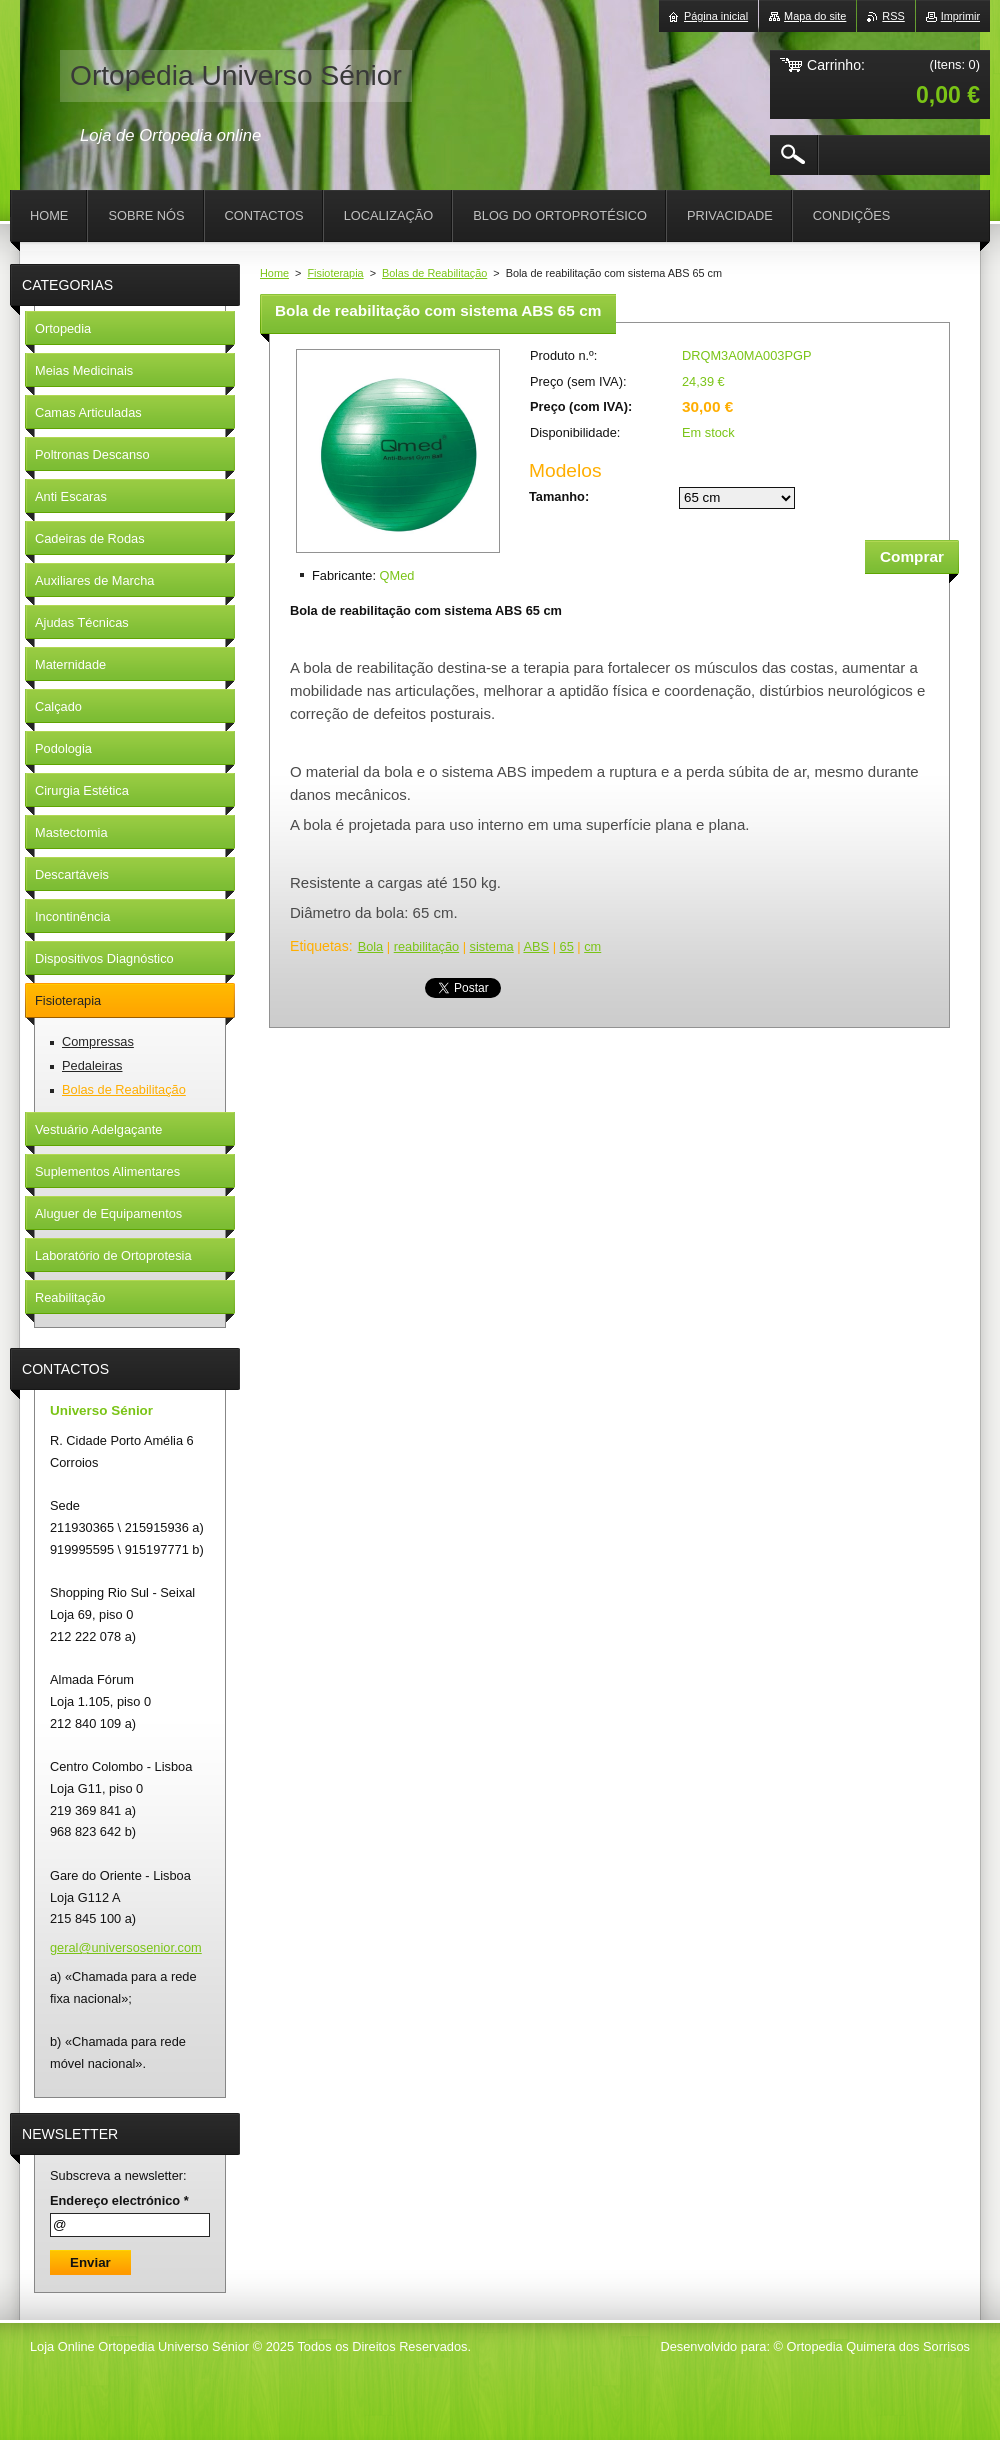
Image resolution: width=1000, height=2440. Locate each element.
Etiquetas (319, 946)
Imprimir (960, 16)
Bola (371, 946)
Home (274, 273)
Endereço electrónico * (119, 2200)
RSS (893, 16)
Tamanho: (559, 496)
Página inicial (716, 16)
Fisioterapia (335, 273)
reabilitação (426, 946)
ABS (536, 946)
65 (567, 946)
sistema (492, 946)
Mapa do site (815, 16)
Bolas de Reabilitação (434, 273)
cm (592, 946)
